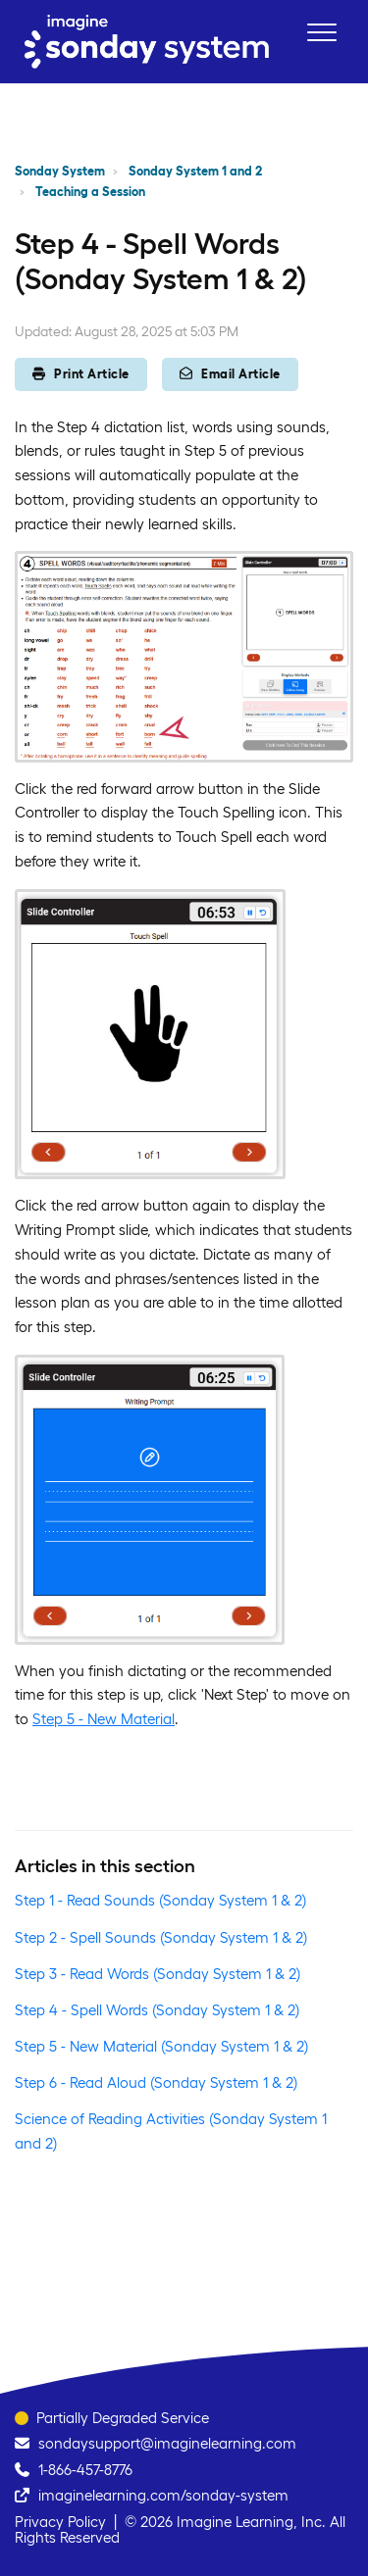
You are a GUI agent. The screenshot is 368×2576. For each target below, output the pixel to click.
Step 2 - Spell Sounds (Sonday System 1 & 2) (161, 1937)
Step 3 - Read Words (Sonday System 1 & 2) (157, 1973)
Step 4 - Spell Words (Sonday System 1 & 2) (157, 2010)
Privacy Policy (60, 2521)
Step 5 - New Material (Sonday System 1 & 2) (161, 2046)
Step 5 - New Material (103, 1718)
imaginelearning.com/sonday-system (163, 2495)
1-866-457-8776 (85, 2469)
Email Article (230, 374)
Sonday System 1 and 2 (195, 171)
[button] (321, 32)
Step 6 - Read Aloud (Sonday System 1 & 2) (156, 2082)
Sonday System (60, 171)
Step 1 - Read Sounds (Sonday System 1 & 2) (160, 1900)
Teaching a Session (90, 191)
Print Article (81, 374)
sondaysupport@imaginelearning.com (167, 2443)
